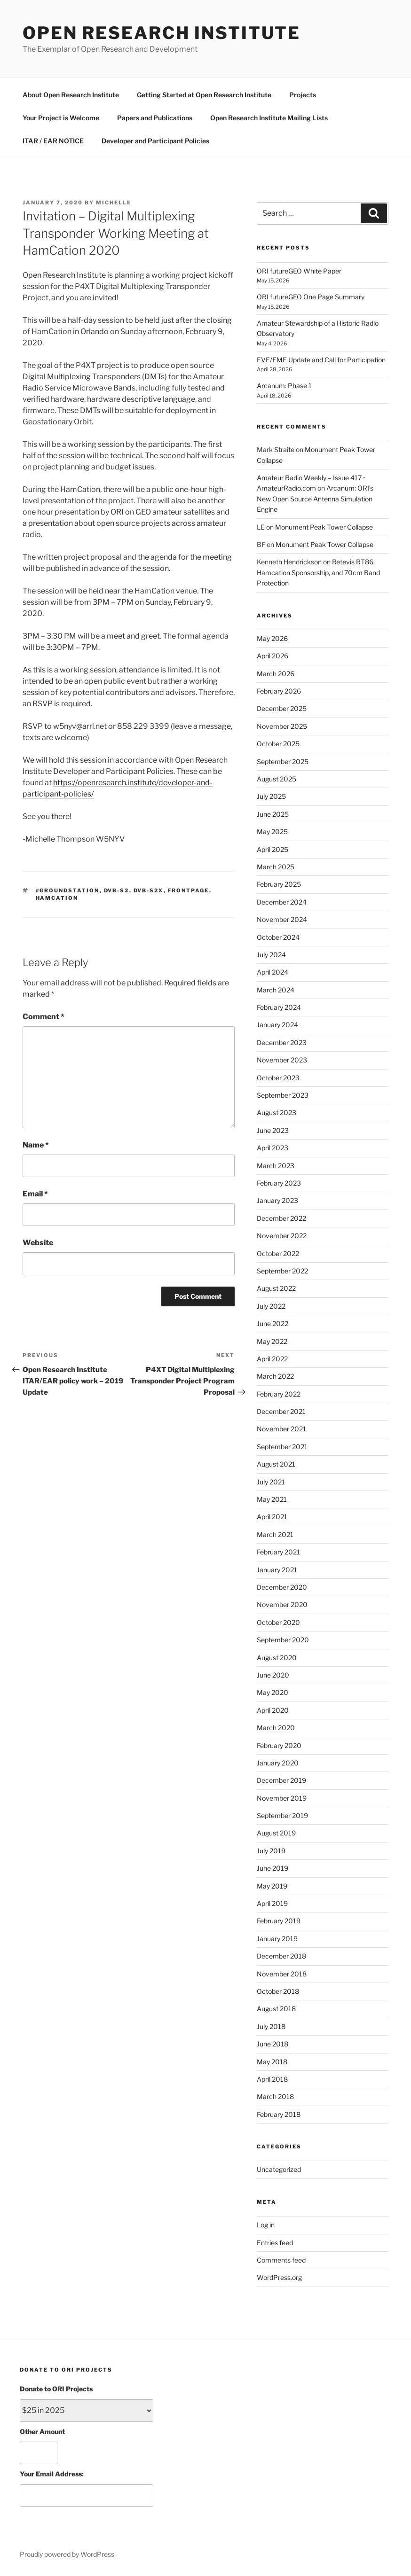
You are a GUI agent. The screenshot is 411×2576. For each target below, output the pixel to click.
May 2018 (272, 2062)
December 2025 (282, 708)
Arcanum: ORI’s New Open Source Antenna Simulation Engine (315, 498)
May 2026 (272, 638)
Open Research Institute (161, 33)
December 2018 (281, 1956)
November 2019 (282, 1798)
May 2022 (272, 1341)
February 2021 (278, 1552)
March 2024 (275, 990)
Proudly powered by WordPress (67, 2554)
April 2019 (272, 1903)
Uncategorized (279, 2169)
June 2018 (272, 2044)
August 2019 (276, 1833)
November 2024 (282, 919)
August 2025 (276, 779)
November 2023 (282, 1060)
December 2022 (281, 1218)
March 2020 (276, 1728)
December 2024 (282, 902)
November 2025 (282, 726)
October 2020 (278, 1622)
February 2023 (279, 1183)
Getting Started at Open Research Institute (204, 95)
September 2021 (282, 1447)
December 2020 (282, 1587)
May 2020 (272, 1692)
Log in (266, 2225)
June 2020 (273, 1675)
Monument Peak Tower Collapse (324, 527)
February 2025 (279, 884)
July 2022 (271, 1306)
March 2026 (275, 674)
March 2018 (275, 2096)
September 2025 (282, 761)
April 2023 (272, 1148)
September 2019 (282, 1815)
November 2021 (281, 1429)
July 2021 (271, 1482)
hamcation (57, 898)
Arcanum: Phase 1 (284, 386)
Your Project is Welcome (61, 118)
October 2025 (278, 744)
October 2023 (278, 1078)
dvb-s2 (116, 890)
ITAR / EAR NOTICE (53, 141)
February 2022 (278, 1394)
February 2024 (279, 1007)
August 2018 (276, 2009)
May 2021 (272, 1499)
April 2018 (272, 2079)
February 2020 (279, 1745)
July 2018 (271, 2026)
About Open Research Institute (71, 95)
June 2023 (273, 1130)
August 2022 (276, 1288)
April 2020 (273, 1710)
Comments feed (281, 2260)
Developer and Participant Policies (155, 141)
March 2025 (275, 867)
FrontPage (188, 890)
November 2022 (282, 1236)
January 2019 (277, 1939)
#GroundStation (68, 890)
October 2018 (278, 1991)
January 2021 (277, 1570)
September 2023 (282, 1095)
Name (36, 1144)
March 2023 (275, 1166)
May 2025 (272, 831)
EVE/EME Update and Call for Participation (321, 360)
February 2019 (278, 1921)
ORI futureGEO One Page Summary (310, 297)
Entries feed (275, 2243)
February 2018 (278, 2114)
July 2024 (271, 955)
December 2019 (281, 1780)
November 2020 (282, 1604)
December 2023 (282, 1042)
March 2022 (275, 1376)
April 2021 (272, 1517)
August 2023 (276, 1112)
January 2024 (277, 1025)
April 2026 (272, 656)
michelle (113, 202)
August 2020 (277, 1658)
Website (38, 1242)
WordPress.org (279, 2277)
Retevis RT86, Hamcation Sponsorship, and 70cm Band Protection (318, 572)
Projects (302, 95)
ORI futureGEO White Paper (299, 271)
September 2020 (283, 1640)
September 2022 (282, 1271)
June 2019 (272, 1868)
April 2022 (272, 1359)
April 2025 (272, 849)
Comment (43, 1016)
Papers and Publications (154, 118)
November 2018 (282, 1974)
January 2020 (278, 1763)
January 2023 (277, 1200)
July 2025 (271, 796)
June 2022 (272, 1323)
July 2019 (271, 1851)
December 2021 (281, 1411)
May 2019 (272, 1886)
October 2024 (278, 937)
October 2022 (278, 1253)
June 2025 (273, 814)
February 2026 (279, 691)
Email (35, 1193)
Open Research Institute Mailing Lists (269, 118)
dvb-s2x (149, 890)
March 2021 (275, 1534)
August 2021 (276, 1464)
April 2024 (272, 972)
